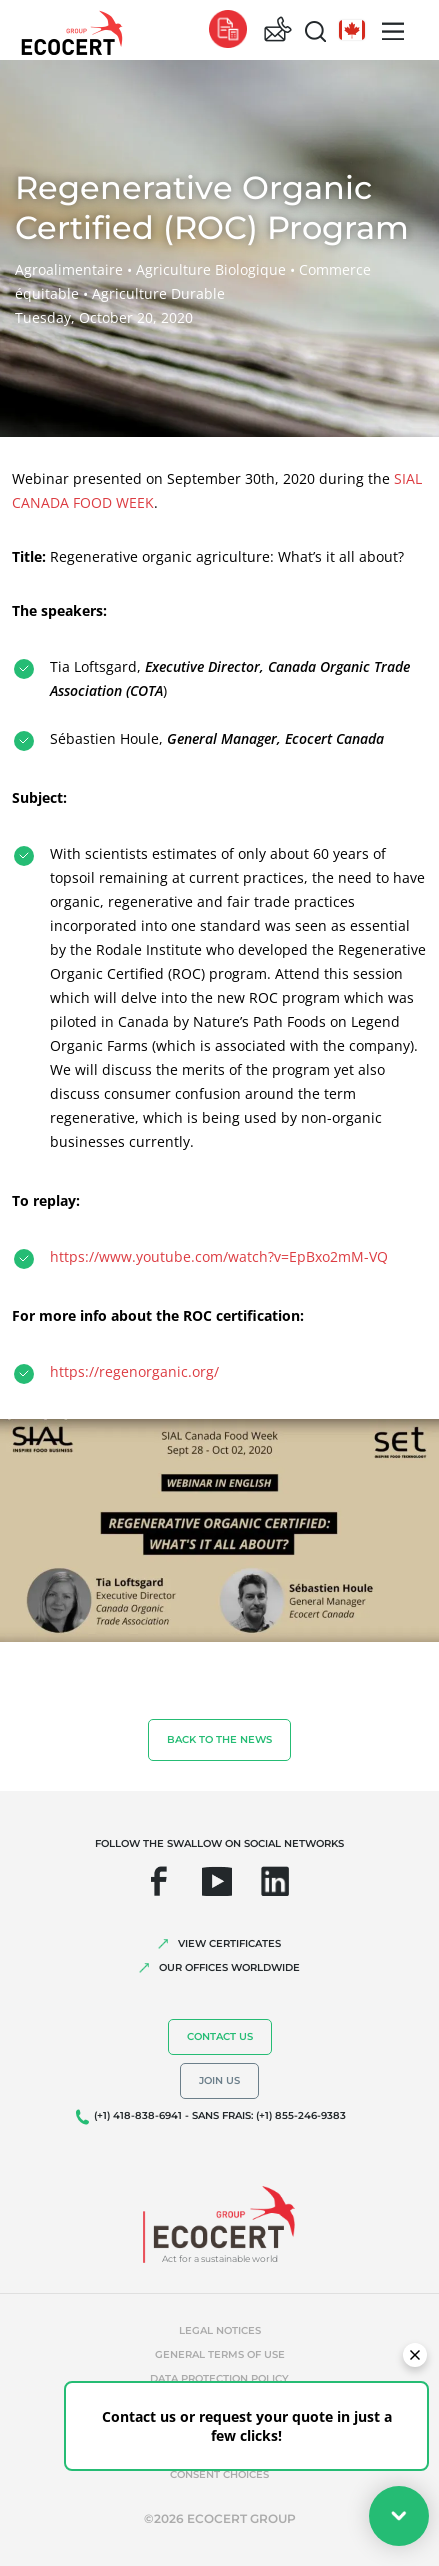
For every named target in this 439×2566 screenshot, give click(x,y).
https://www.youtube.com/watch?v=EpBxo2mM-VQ (219, 1256)
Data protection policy (219, 2378)
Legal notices (220, 2330)
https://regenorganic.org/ (134, 1371)
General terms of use (220, 2354)
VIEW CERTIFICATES (229, 1943)
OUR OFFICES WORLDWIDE (229, 1967)
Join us (219, 2080)
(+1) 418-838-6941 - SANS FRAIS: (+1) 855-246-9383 (220, 2115)
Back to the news (219, 1739)
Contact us (220, 2036)
